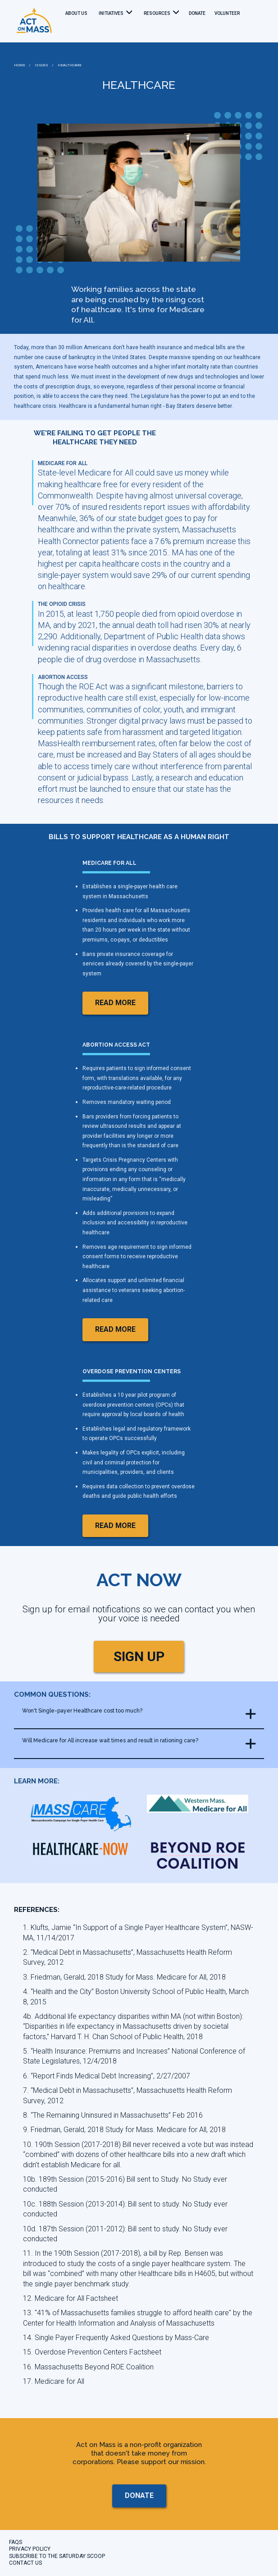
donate (197, 13)
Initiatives (111, 13)
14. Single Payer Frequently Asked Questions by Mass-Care (116, 2337)
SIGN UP (139, 1656)
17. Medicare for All (53, 2381)
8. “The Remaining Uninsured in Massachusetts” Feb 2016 (113, 2115)
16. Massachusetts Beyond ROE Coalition (88, 2367)
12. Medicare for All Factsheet (70, 2298)
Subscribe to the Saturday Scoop (57, 2556)
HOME (19, 65)
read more (115, 1002)
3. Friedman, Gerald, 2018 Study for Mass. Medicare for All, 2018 (124, 1977)
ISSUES (41, 65)
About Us (76, 13)
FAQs (15, 2542)
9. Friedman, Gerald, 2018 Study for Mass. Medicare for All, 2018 (124, 2129)
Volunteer (227, 13)
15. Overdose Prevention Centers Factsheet (92, 2352)
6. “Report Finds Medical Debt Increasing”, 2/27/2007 (106, 2076)
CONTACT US (25, 2563)
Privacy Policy (29, 2549)
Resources (157, 13)
